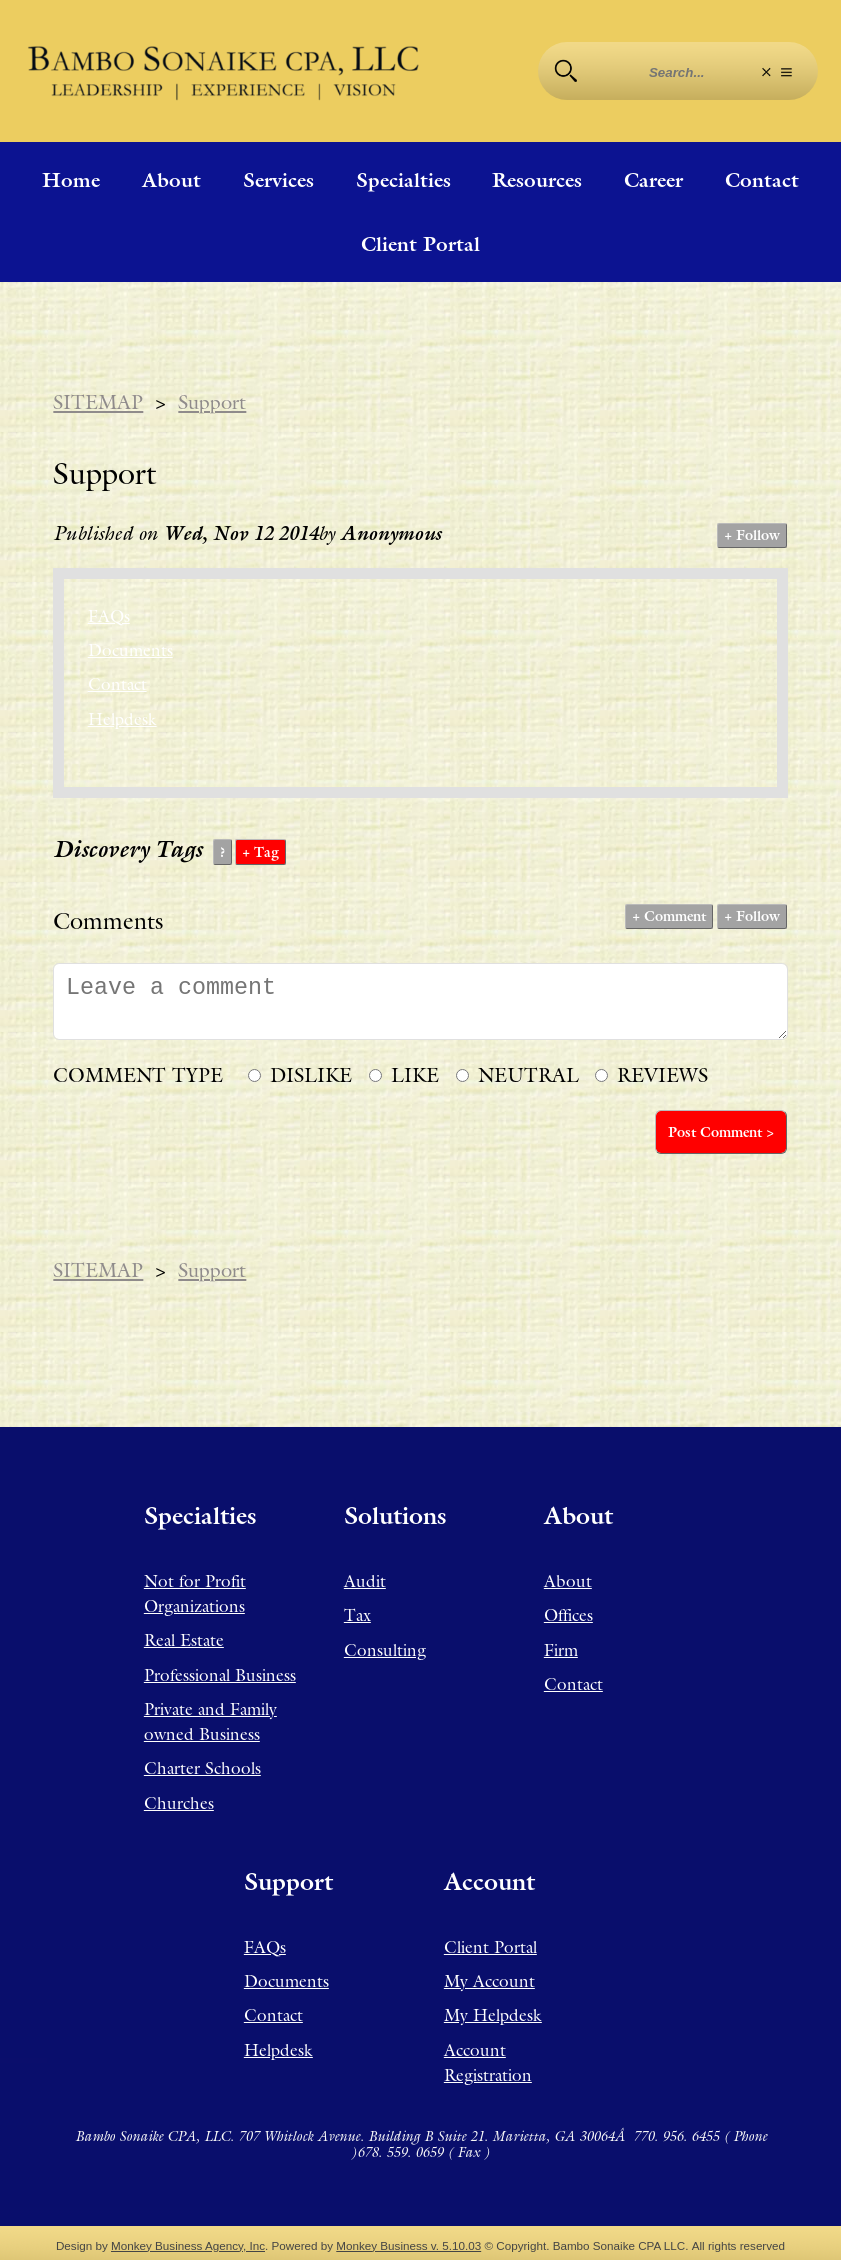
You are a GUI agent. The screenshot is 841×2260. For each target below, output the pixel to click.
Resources (537, 180)
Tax (357, 1615)
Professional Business (220, 1675)
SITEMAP (98, 402)
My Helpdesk (493, 2015)
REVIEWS (662, 1075)
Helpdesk (122, 719)
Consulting (385, 1650)
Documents (130, 650)
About (171, 180)
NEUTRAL (528, 1075)
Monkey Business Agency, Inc (188, 2245)
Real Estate (184, 1640)
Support (212, 402)
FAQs (109, 616)
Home (71, 180)
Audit (365, 1581)
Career (653, 180)
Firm (561, 1650)
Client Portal (420, 244)
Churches (179, 1803)
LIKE (415, 1075)
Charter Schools (202, 1768)
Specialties (403, 180)
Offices (568, 1615)
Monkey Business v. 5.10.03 (408, 2245)
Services (278, 180)
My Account (489, 1981)
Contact (762, 180)
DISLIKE (311, 1075)
